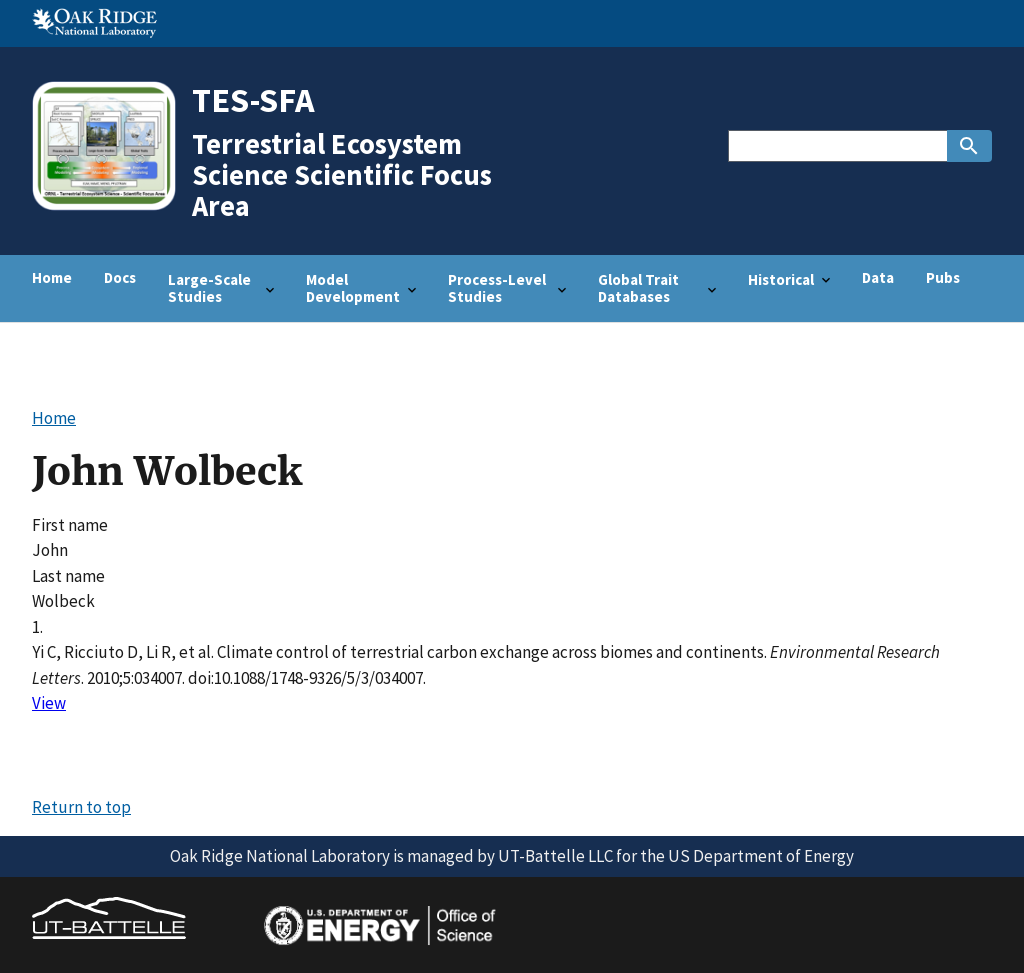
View (49, 703)
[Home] (111, 208)
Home (52, 277)
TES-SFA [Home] (253, 99)
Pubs (943, 277)
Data (878, 277)
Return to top (81, 807)
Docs (120, 277)
